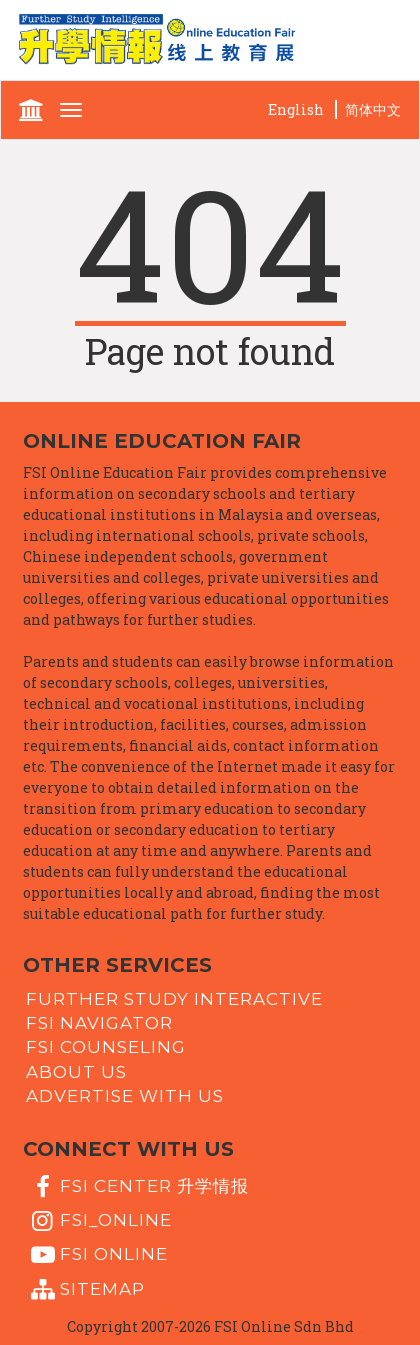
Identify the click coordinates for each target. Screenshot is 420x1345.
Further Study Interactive (174, 998)
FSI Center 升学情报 (137, 1187)
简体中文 (373, 109)
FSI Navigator (99, 1023)
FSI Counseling (106, 1047)
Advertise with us (125, 1096)
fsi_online (99, 1221)
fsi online (97, 1255)
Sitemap (85, 1290)
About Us (76, 1071)
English (296, 109)
